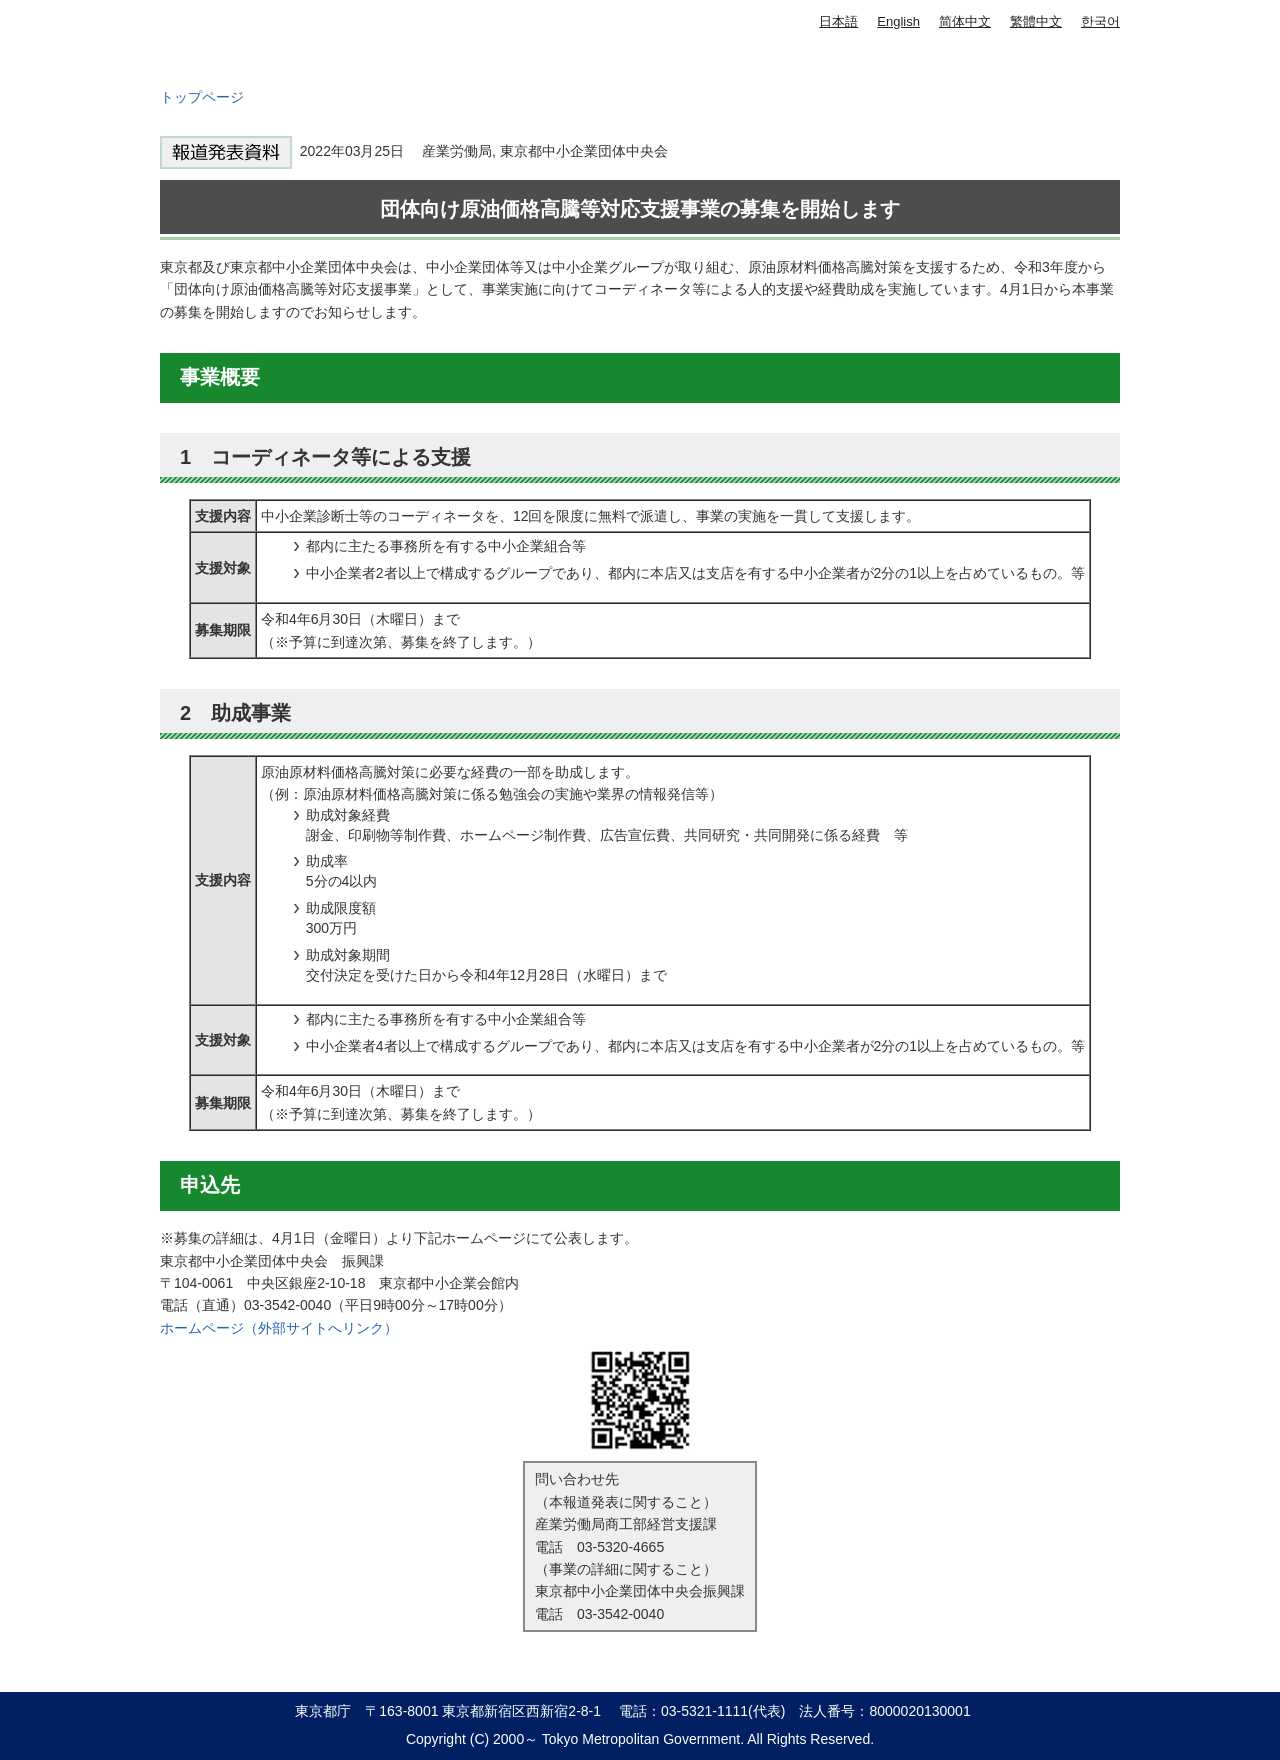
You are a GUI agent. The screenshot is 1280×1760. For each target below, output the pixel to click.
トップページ (202, 97)
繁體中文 (1036, 21)
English (898, 21)
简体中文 (965, 21)
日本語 (838, 21)
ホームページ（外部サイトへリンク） (279, 1328)
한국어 (1100, 21)
